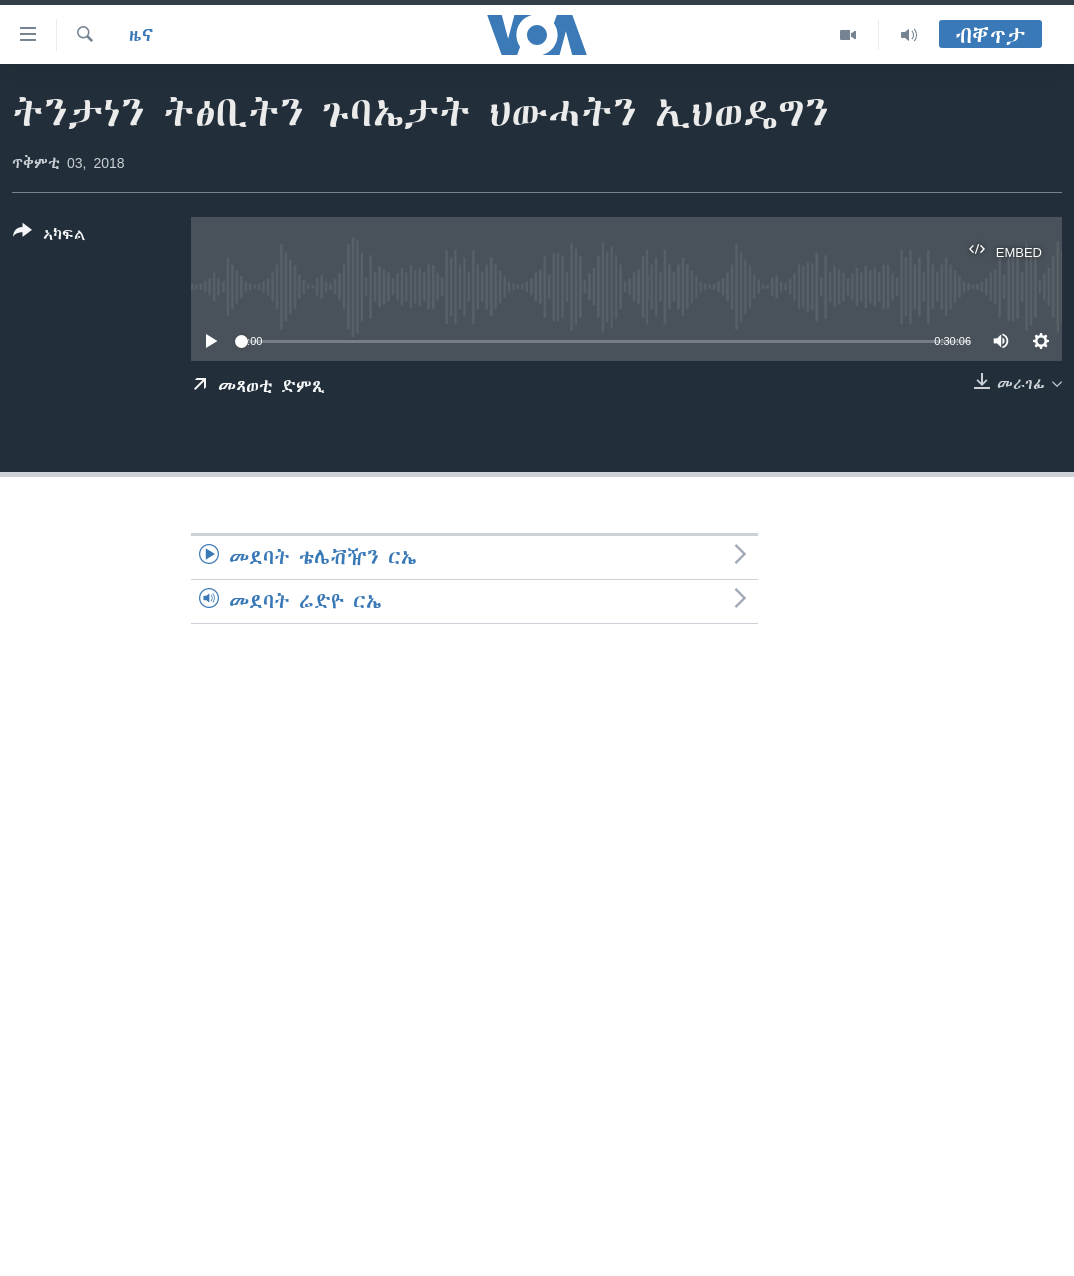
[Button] (49, 237)
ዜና (141, 35)
